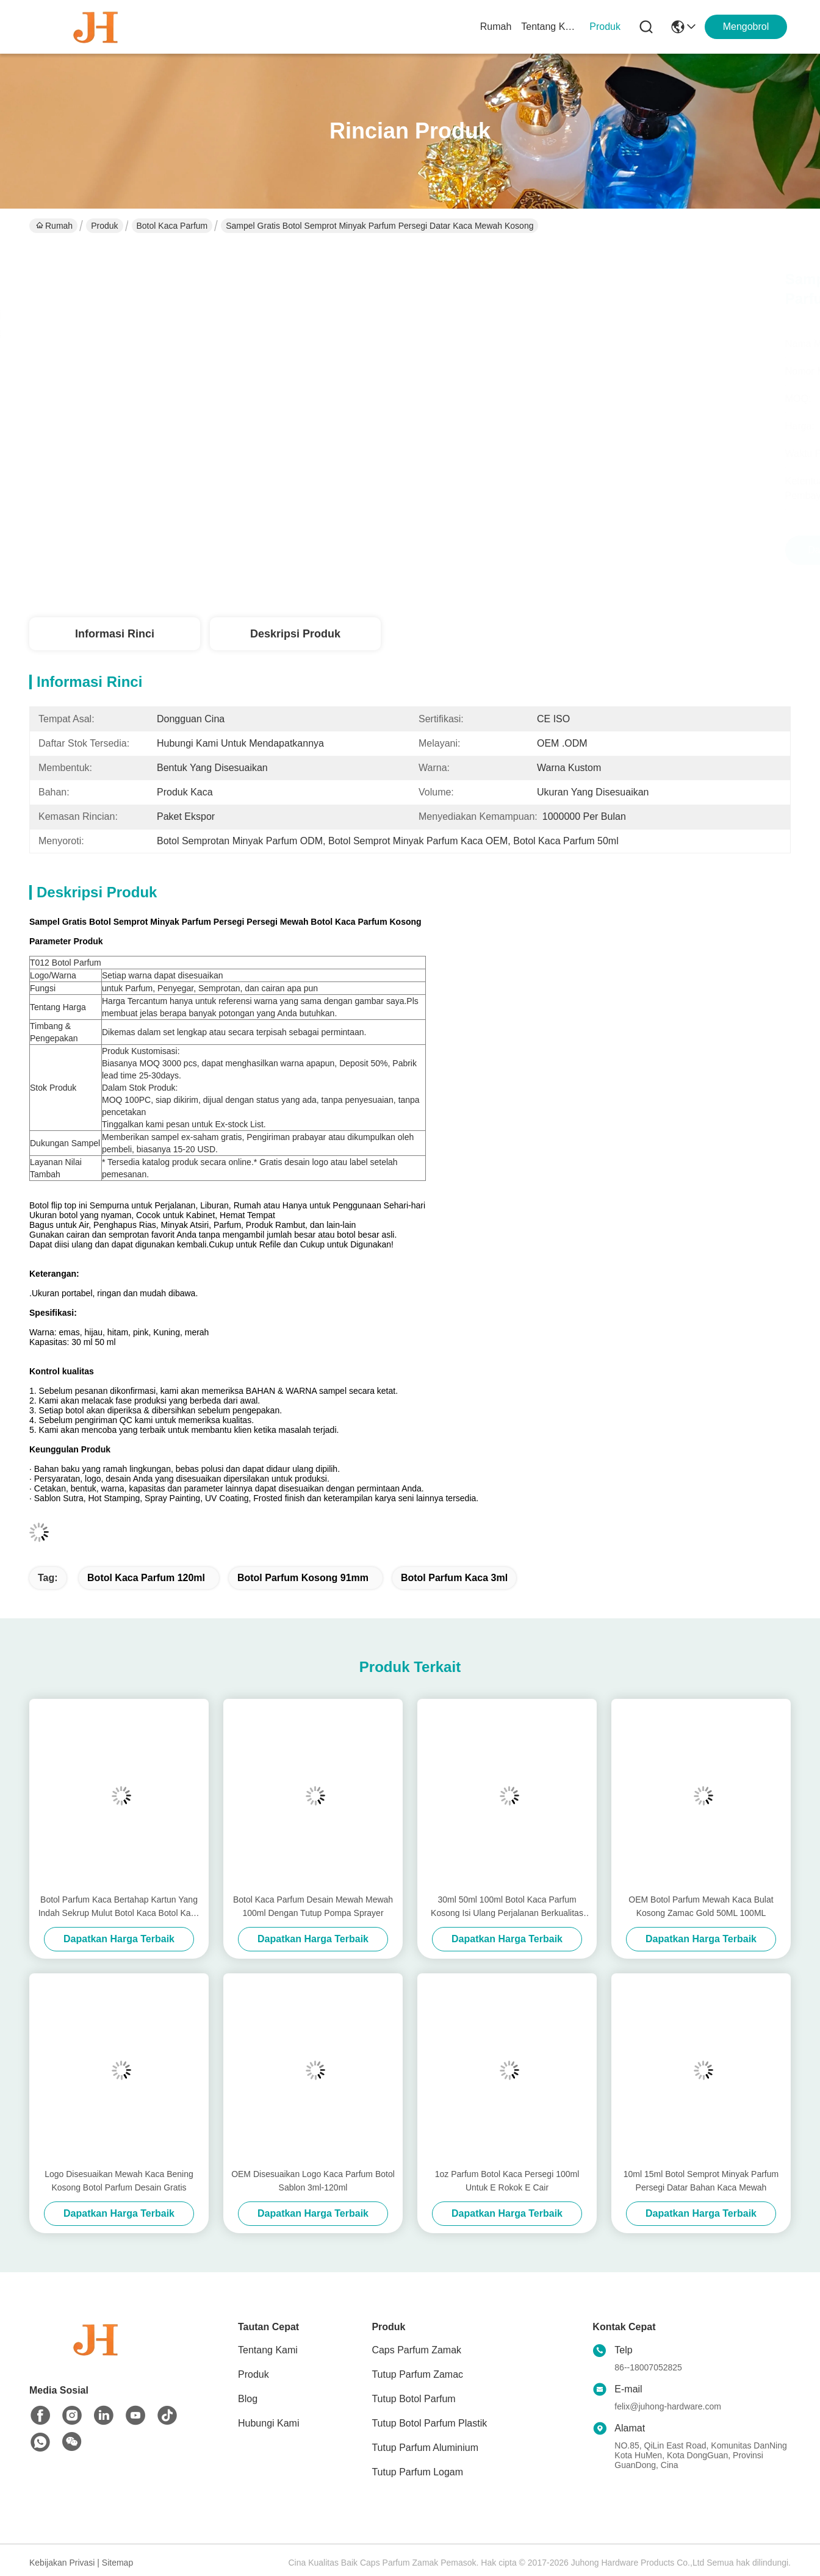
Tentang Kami (550, 26)
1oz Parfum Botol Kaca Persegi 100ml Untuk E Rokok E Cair (507, 2180)
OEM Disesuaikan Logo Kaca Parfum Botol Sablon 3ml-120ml (313, 2180)
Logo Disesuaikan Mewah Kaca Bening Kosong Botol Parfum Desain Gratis (119, 2180)
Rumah (496, 26)
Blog (247, 2399)
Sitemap (117, 2562)
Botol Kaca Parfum (172, 226)
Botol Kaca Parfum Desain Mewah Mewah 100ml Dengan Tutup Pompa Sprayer (313, 1906)
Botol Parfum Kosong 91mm (303, 1578)
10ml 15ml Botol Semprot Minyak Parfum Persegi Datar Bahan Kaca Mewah (701, 2180)
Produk (604, 26)
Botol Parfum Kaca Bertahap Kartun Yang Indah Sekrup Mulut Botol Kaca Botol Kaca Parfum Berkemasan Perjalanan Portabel (119, 1907)
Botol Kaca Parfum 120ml (146, 1578)
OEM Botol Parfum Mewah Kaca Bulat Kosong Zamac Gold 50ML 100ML (700, 1906)
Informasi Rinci (114, 634)
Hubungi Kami (269, 2423)
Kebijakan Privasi (62, 2562)
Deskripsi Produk (295, 634)
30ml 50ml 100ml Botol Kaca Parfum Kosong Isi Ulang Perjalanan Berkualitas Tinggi (507, 1907)
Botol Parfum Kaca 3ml (454, 1578)
